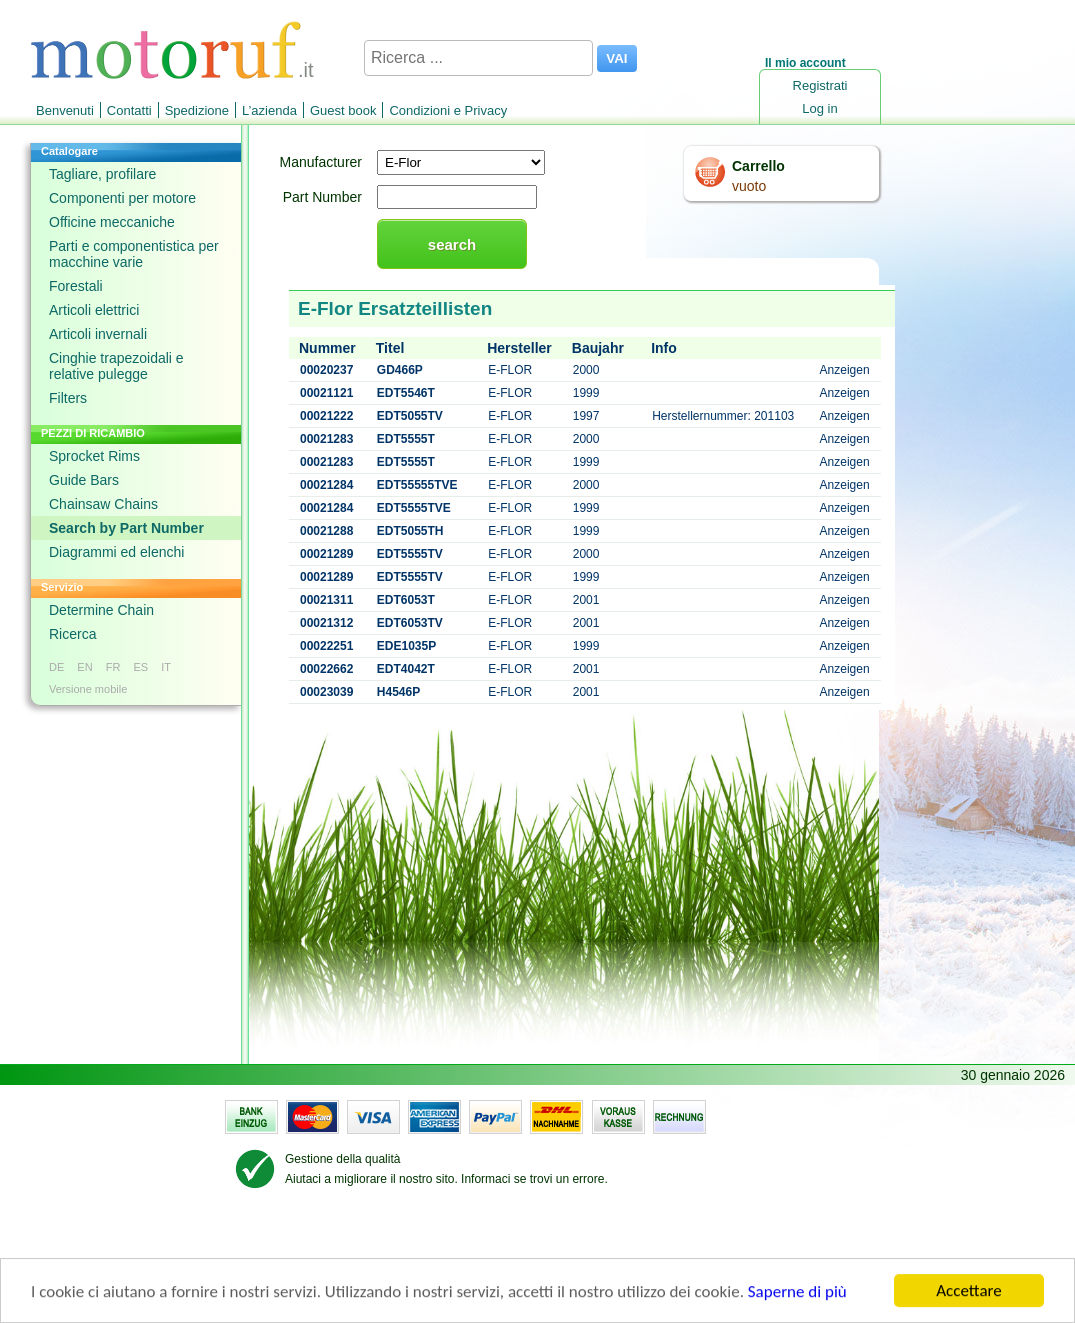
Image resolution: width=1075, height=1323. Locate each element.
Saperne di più (797, 1293)
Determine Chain (101, 610)
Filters (68, 398)
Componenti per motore (122, 198)
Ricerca (72, 634)
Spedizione (197, 110)
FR (113, 667)
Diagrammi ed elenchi (116, 552)
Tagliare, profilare (102, 174)
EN (84, 667)
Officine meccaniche (112, 222)
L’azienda (269, 110)
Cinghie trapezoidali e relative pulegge (116, 366)
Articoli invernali (98, 334)
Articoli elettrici (94, 310)
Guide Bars (84, 480)
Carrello (758, 166)
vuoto (749, 186)
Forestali (76, 286)
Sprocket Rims (94, 456)
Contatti (129, 110)
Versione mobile (88, 689)
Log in (819, 108)
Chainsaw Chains (103, 504)
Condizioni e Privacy (448, 110)
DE (56, 667)
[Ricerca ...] (478, 58)
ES (140, 667)
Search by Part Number (126, 528)
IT (166, 667)
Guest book (343, 110)
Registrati (820, 85)
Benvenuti (65, 110)
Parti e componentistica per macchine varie (134, 254)
